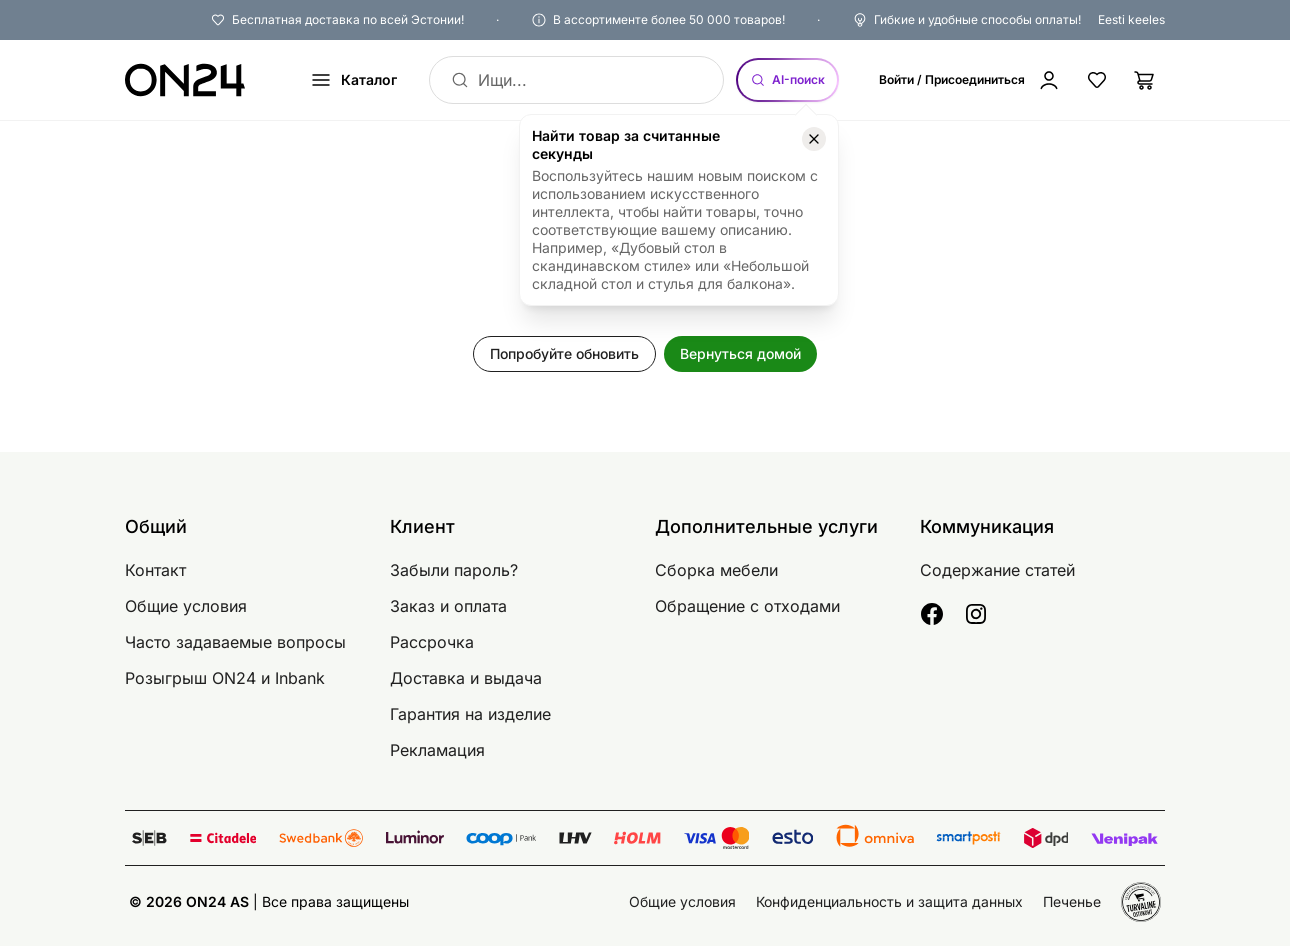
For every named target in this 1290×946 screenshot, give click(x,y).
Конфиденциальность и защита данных (889, 901)
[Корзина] (1145, 80)
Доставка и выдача (466, 678)
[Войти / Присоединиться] (970, 80)
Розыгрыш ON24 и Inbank (225, 678)
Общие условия (186, 606)
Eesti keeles (1131, 19)
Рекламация (437, 750)
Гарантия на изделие (470, 714)
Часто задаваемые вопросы (235, 642)
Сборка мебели (716, 570)
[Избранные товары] (1097, 80)
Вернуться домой (740, 353)
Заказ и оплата (448, 606)
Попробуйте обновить (564, 353)
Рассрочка (432, 642)
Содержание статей (997, 570)
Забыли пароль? (454, 570)
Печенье (1072, 901)
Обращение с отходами (747, 606)
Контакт (155, 570)
